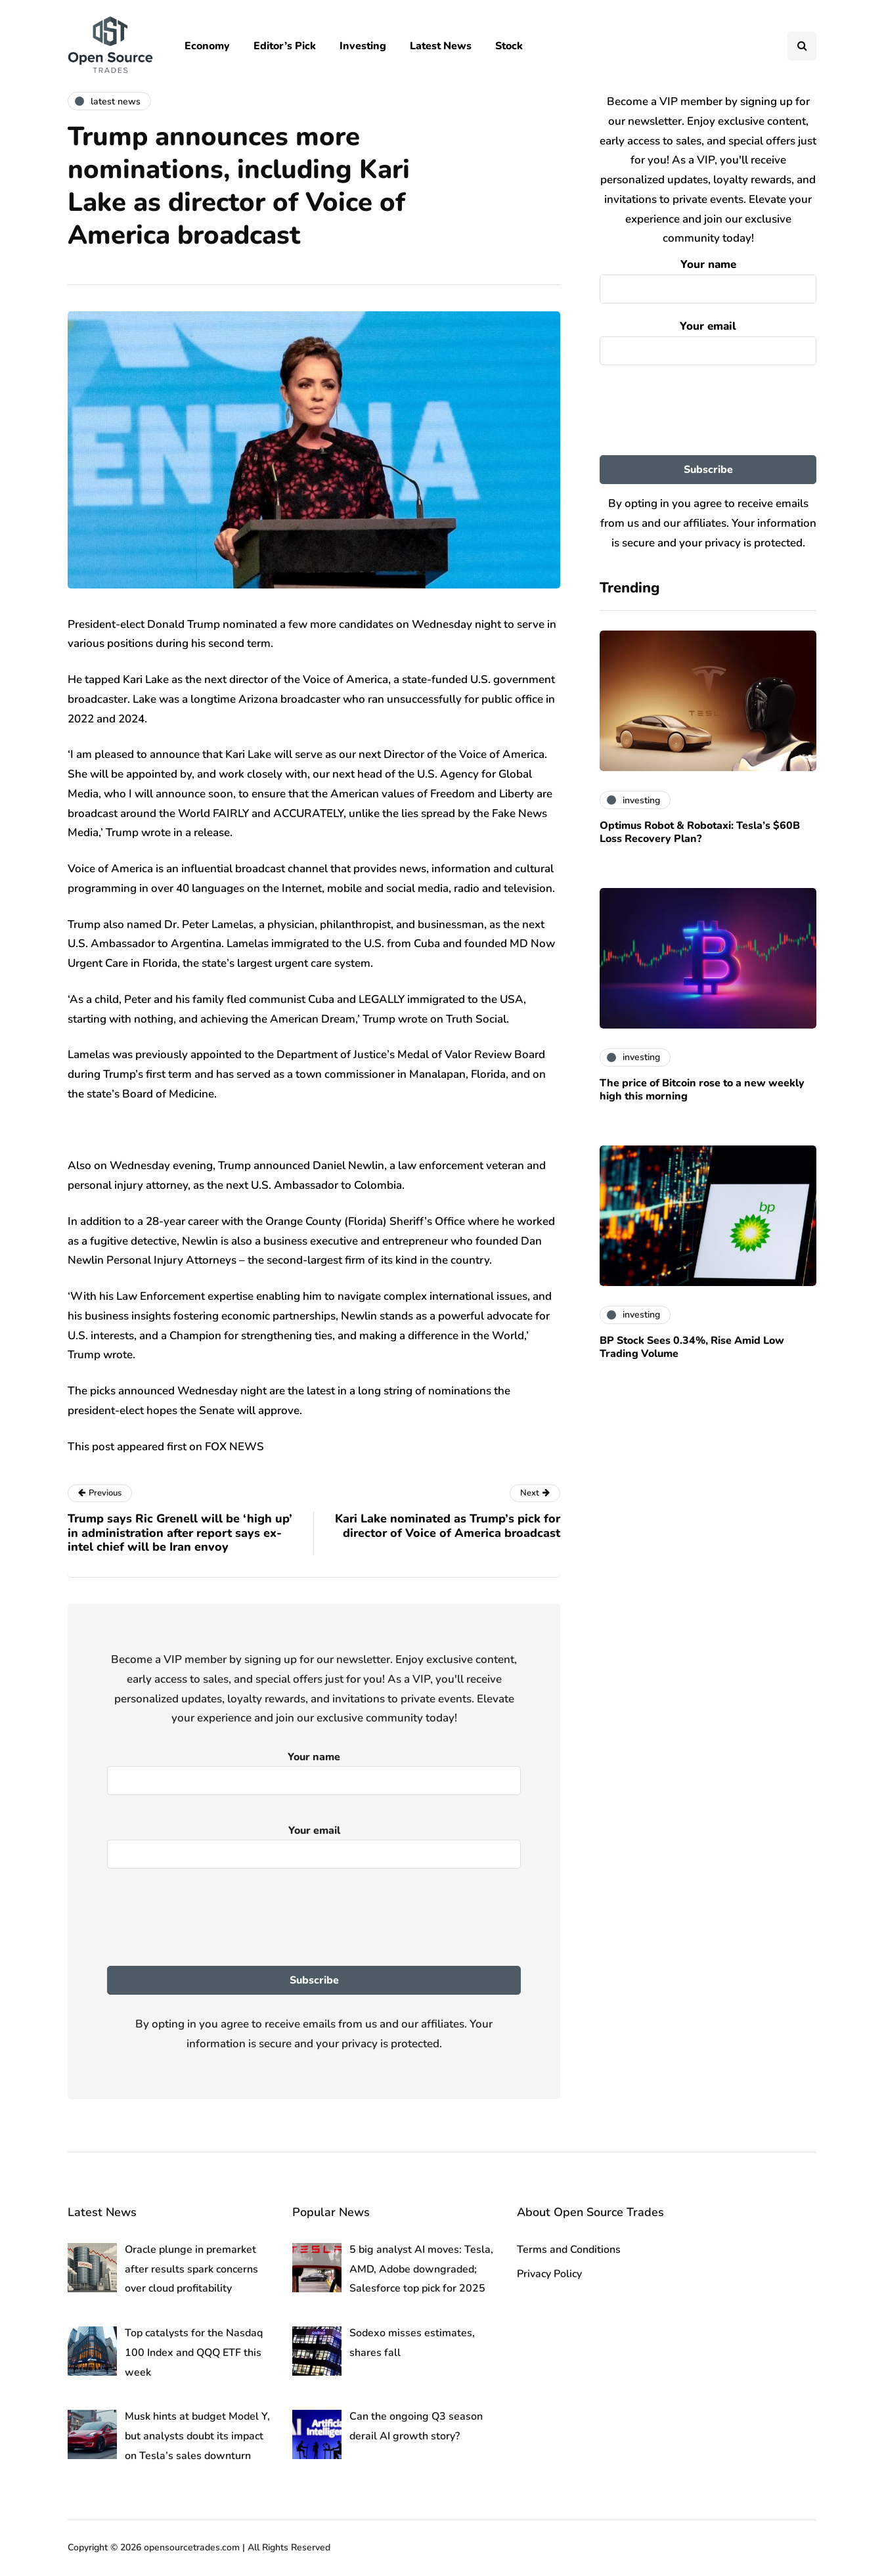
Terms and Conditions (569, 2249)
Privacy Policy (549, 2274)
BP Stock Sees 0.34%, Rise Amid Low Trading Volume (692, 1347)
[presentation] (708, 410)
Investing (363, 46)
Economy (207, 46)
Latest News (441, 46)
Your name (708, 278)
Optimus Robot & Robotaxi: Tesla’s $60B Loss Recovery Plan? (700, 832)
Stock (509, 46)
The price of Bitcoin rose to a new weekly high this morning (702, 1089)
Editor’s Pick (285, 46)
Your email (708, 340)
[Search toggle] (801, 46)
